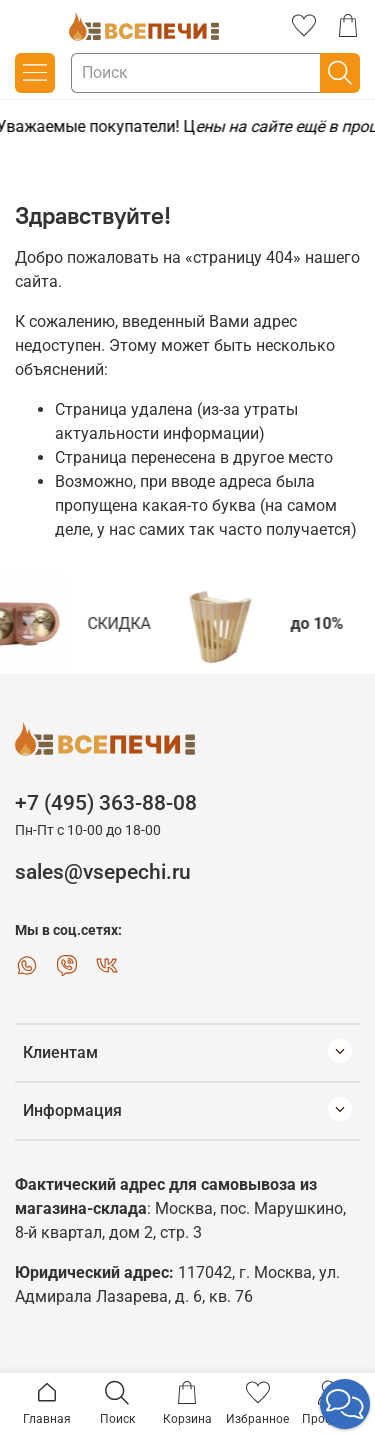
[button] (345, 1404)
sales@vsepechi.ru (103, 872)
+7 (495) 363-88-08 (106, 803)
